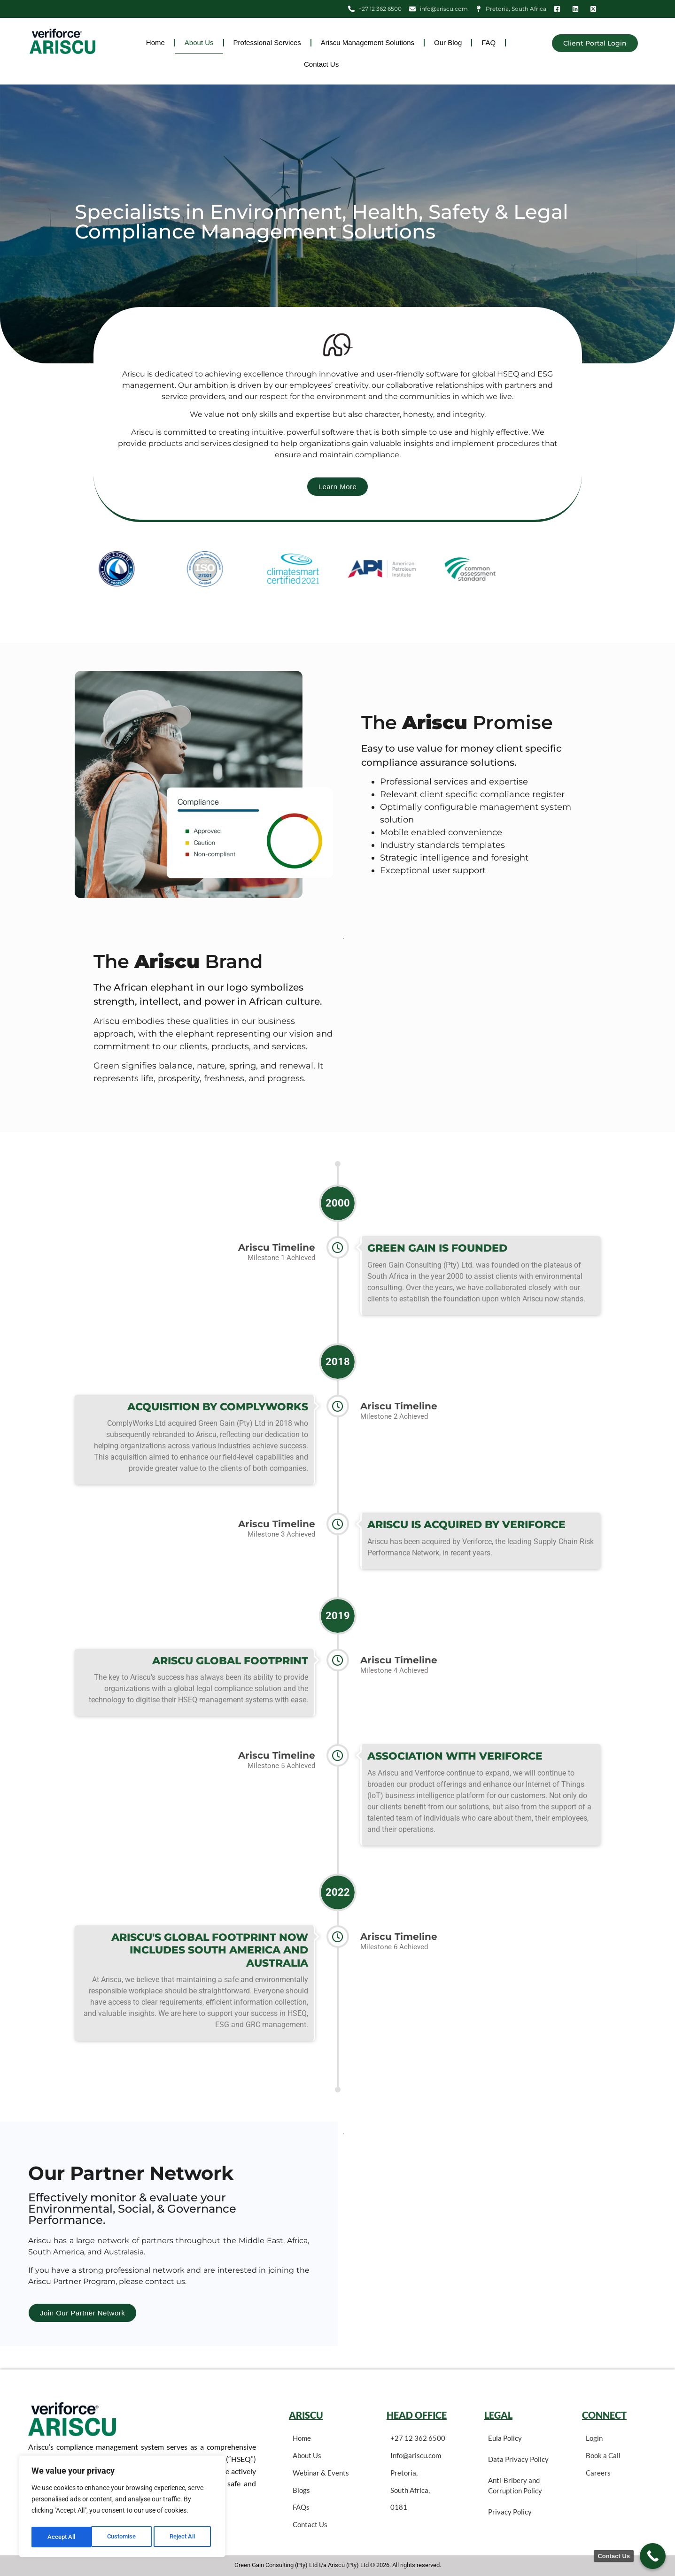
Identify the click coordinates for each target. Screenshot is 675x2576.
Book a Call (603, 2455)
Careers (598, 2472)
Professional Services (267, 42)
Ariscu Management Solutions (367, 42)
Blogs (301, 2490)
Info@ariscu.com (415, 2455)
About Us (199, 42)
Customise (62, 2537)
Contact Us (321, 64)
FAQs (301, 2507)
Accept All (184, 2537)
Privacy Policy (510, 2511)
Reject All (123, 2537)
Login (594, 2438)
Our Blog (448, 42)
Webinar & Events (321, 2472)
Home (155, 42)
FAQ (488, 42)
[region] (122, 2508)
